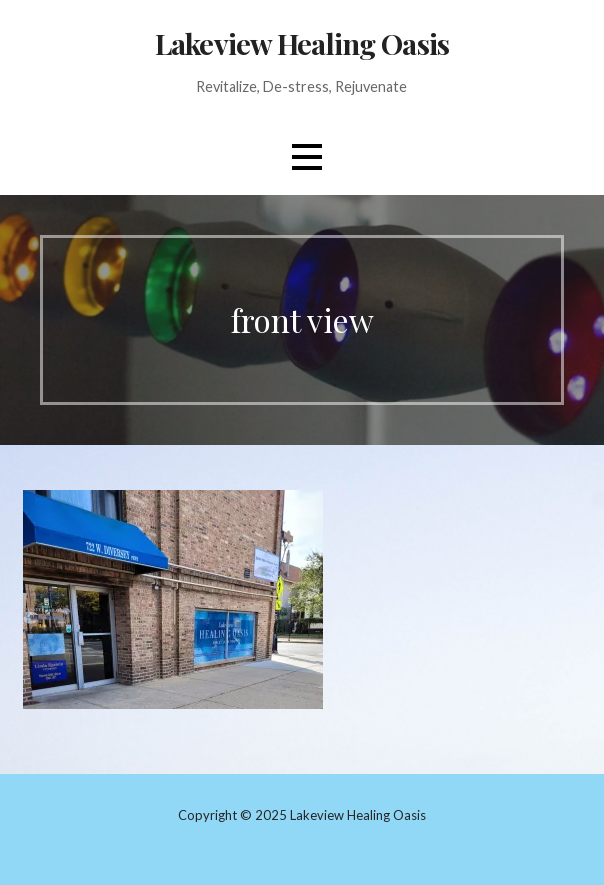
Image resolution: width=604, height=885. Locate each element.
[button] (307, 157)
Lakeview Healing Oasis (302, 43)
